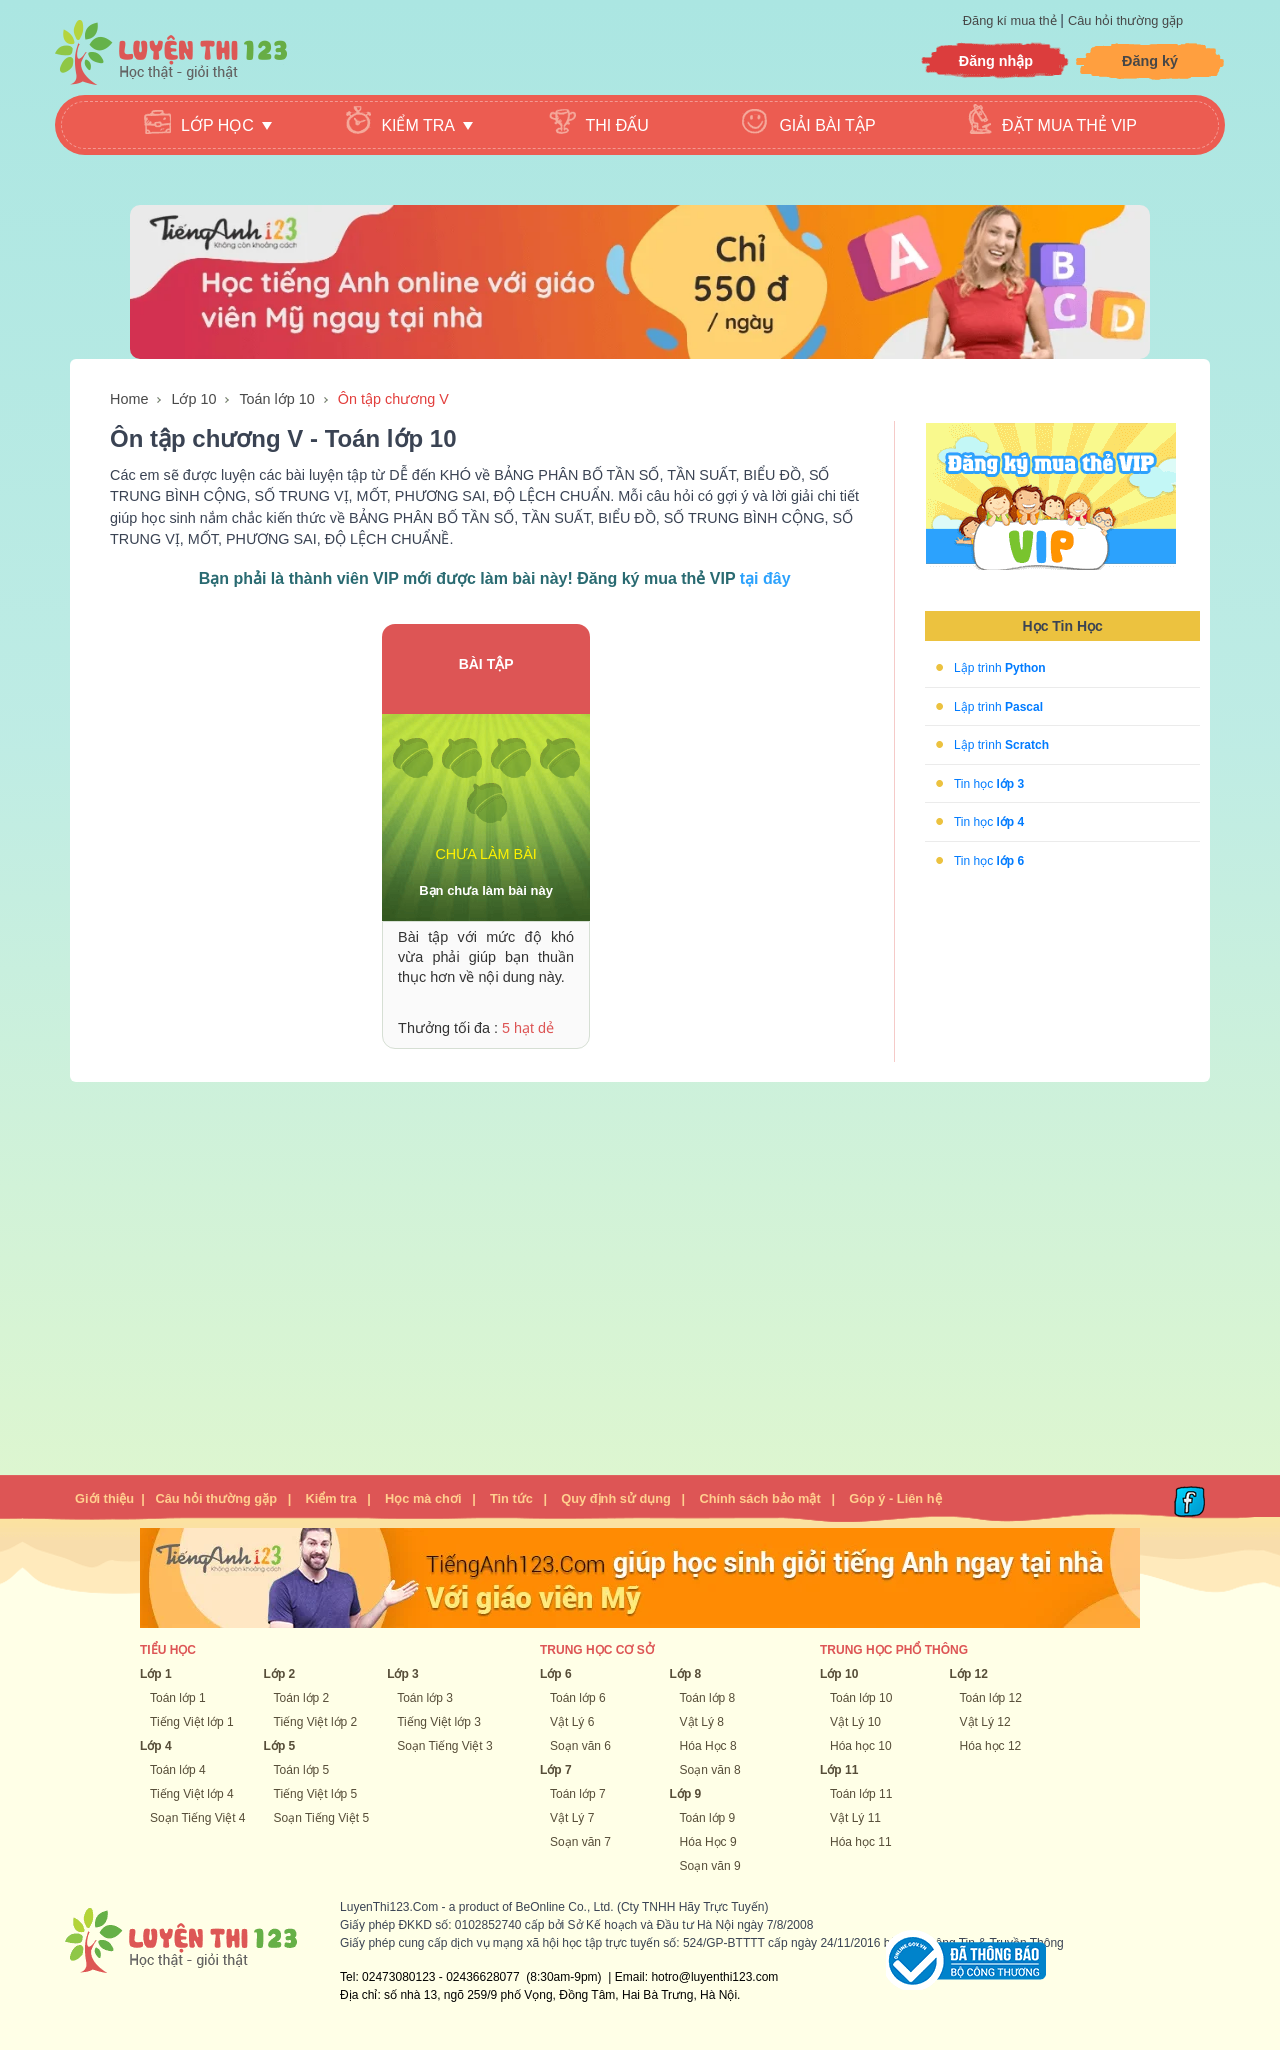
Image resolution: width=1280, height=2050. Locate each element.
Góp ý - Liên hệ (895, 1498)
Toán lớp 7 (578, 1794)
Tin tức (511, 1498)
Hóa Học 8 (708, 1746)
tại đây (765, 578)
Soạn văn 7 (580, 1842)
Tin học (989, 783)
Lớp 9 (686, 1794)
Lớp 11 (839, 1770)
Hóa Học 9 (708, 1842)
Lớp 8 (686, 1674)
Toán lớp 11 (861, 1794)
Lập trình (1000, 668)
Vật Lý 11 (855, 1818)
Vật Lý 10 (855, 1722)
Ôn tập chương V (393, 399)
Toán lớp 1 (178, 1698)
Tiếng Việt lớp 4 (192, 1794)
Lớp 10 (193, 399)
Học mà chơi (423, 1498)
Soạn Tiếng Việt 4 (198, 1818)
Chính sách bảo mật (759, 1498)
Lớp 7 (556, 1770)
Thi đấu (617, 125)
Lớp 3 (403, 1674)
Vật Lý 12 (985, 1722)
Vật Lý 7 (572, 1818)
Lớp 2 (280, 1674)
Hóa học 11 (861, 1842)
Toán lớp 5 (302, 1770)
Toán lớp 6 (578, 1698)
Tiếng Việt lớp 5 (316, 1794)
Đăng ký (1150, 61)
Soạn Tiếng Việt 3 (445, 1746)
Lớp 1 (156, 1674)
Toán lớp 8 (708, 1698)
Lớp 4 (156, 1746)
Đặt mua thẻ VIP (1069, 125)
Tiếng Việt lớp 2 (316, 1722)
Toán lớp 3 (425, 1698)
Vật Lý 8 (702, 1722)
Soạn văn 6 (580, 1746)
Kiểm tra (330, 1498)
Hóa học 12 (991, 1746)
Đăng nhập (996, 61)
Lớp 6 (556, 1674)
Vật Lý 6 (572, 1722)
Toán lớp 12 (991, 1698)
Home (129, 399)
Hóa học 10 (861, 1746)
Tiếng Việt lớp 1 (192, 1722)
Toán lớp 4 (178, 1770)
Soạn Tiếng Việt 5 (322, 1818)
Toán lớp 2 (302, 1698)
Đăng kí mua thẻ (1011, 20)
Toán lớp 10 (276, 399)
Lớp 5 (280, 1746)
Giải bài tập (827, 125)
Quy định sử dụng (616, 1498)
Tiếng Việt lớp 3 (439, 1722)
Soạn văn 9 (710, 1866)
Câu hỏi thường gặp (1125, 20)
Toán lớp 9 (708, 1818)
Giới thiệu (104, 1498)
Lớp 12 (969, 1674)
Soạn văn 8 (710, 1770)
